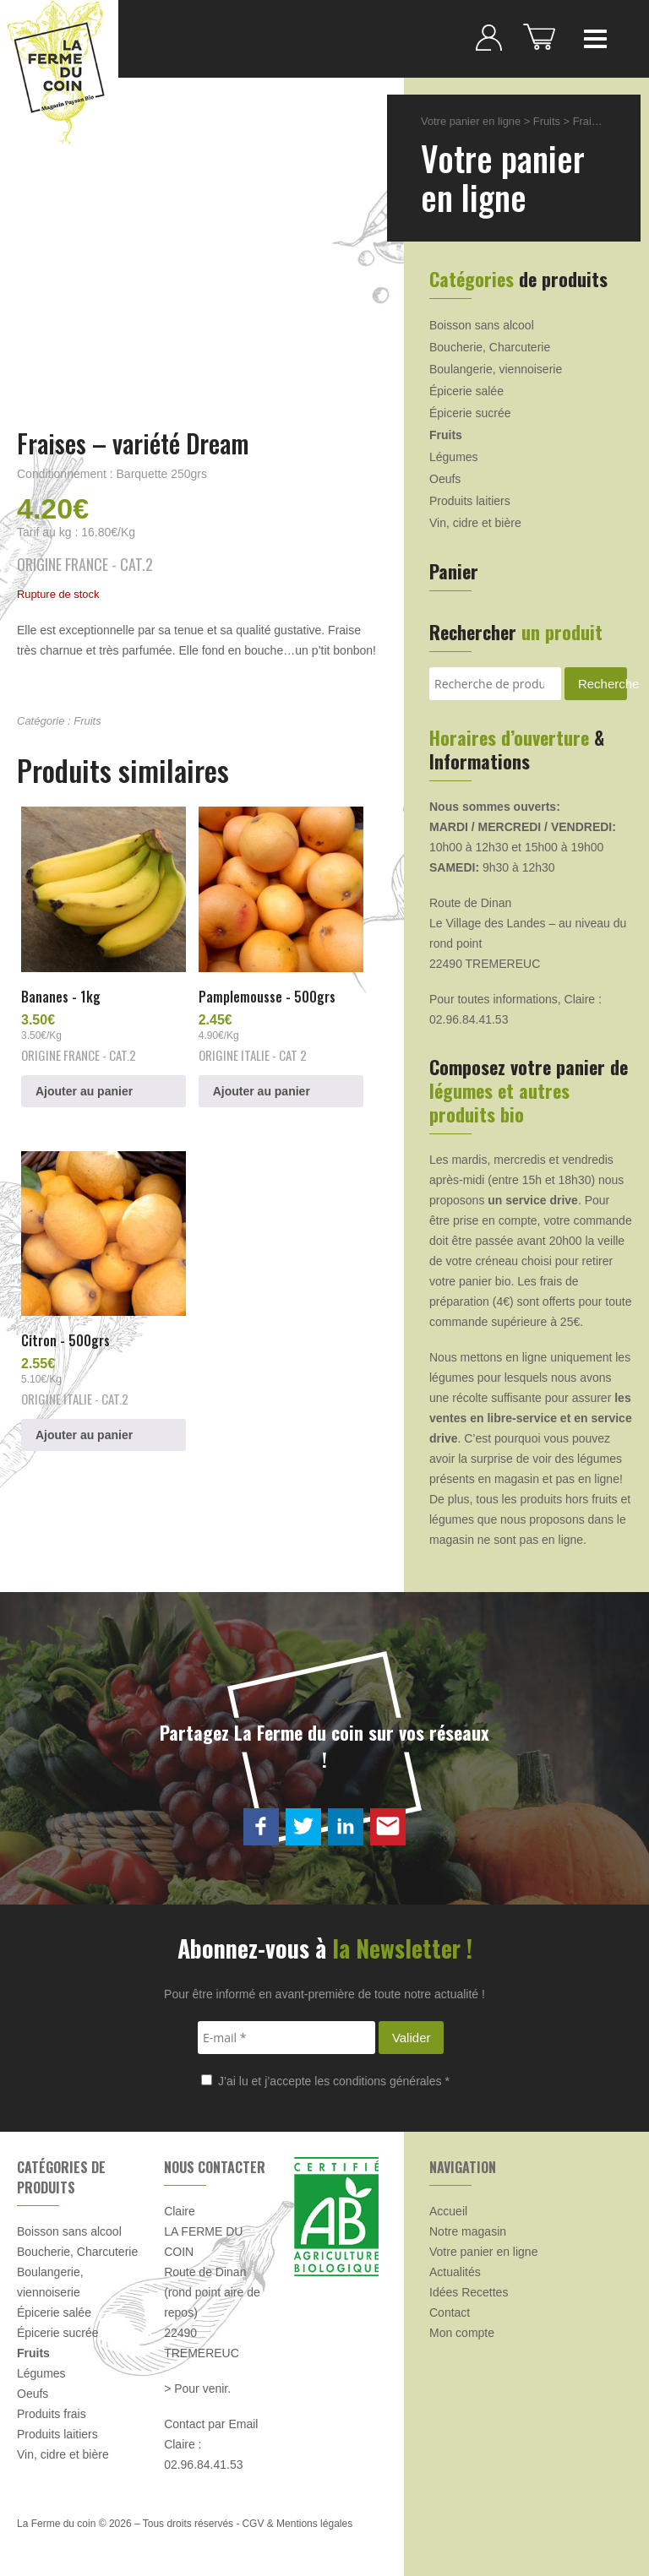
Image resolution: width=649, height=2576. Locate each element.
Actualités (455, 2272)
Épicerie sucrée (470, 413)
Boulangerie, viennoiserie (495, 369)
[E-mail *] (286, 2037)
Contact (449, 2312)
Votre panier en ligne (471, 121)
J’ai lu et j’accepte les (325, 2081)
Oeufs (445, 479)
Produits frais (51, 2414)
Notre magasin (467, 2231)
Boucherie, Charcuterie (489, 347)
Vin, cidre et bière (475, 523)
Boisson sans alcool (481, 325)
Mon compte (461, 2333)
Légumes (453, 457)
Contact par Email (211, 2424)
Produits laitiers (469, 501)
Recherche (602, 684)
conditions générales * (391, 2081)
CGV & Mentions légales (297, 2524)
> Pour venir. (197, 2388)
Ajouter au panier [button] (84, 1091)
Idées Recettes (468, 2292)
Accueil (448, 2211)
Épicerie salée (466, 391)
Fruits (87, 721)
